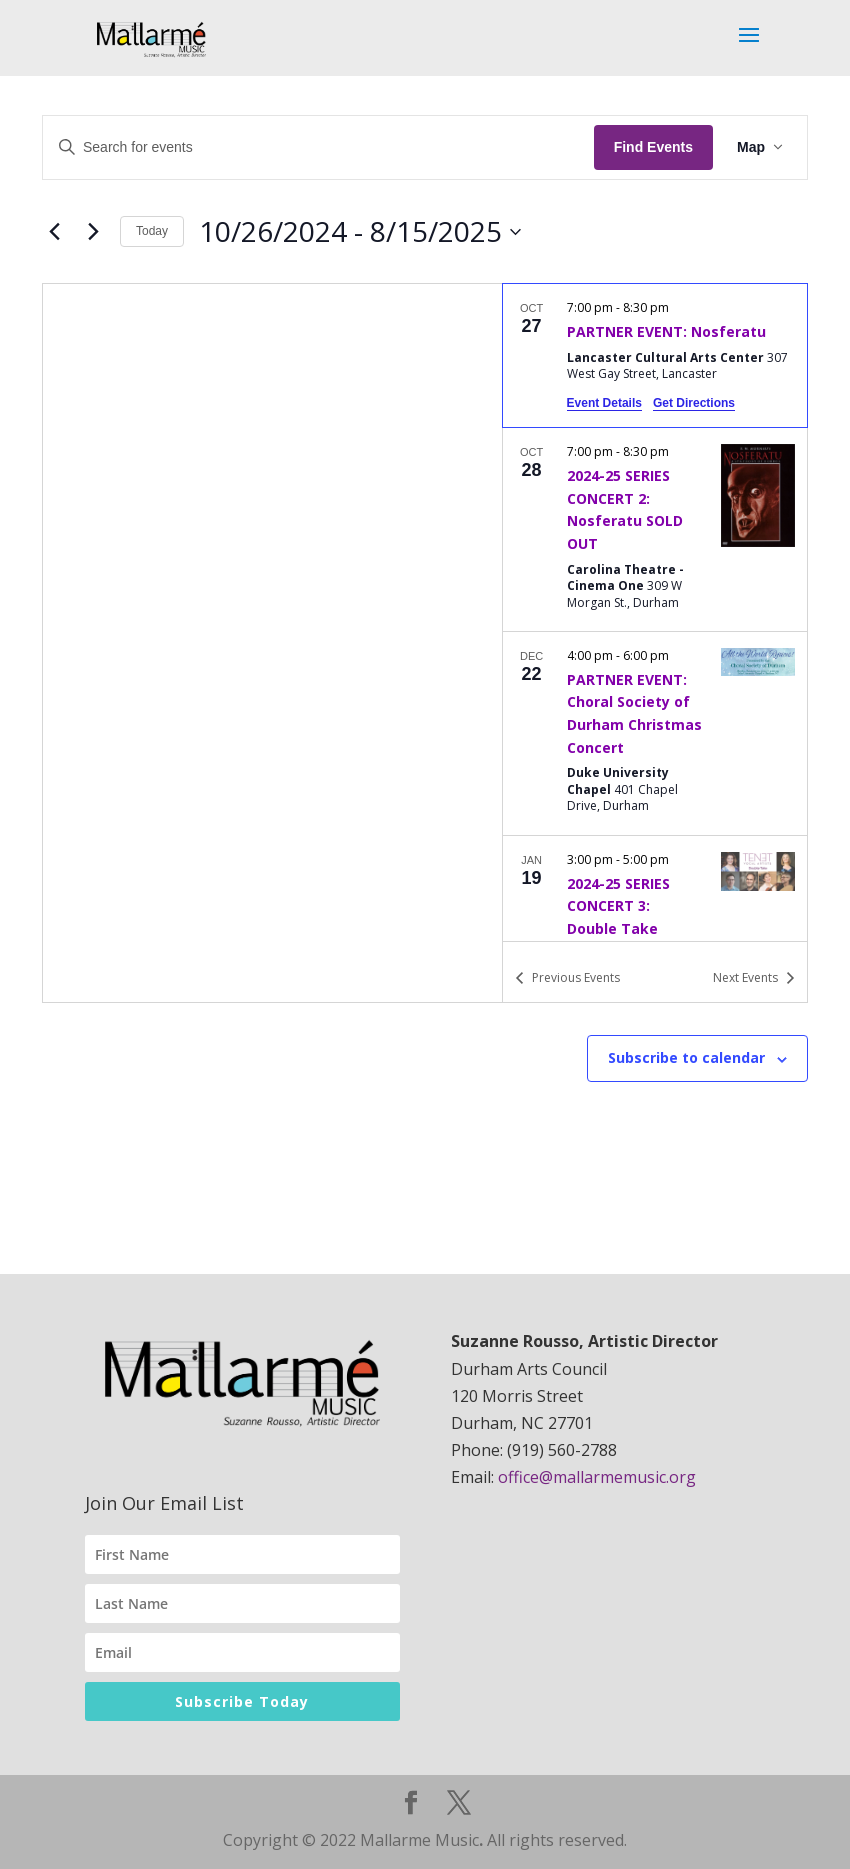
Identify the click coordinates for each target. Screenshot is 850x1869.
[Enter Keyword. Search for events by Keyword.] (318, 147)
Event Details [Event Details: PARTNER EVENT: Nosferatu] (604, 403)
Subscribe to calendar (686, 1057)
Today (152, 231)
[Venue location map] (272, 643)
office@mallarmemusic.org (597, 1477)
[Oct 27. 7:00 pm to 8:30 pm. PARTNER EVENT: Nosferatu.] (655, 355)
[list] (655, 612)
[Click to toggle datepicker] (360, 232)
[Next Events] (93, 232)
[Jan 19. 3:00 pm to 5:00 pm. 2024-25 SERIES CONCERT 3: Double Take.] (655, 926)
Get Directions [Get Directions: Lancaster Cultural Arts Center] (694, 403)
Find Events (653, 147)
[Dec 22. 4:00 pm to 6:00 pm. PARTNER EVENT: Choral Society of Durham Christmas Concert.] (655, 733)
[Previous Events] (54, 232)
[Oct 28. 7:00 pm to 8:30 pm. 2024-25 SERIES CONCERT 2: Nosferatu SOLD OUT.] (655, 529)
